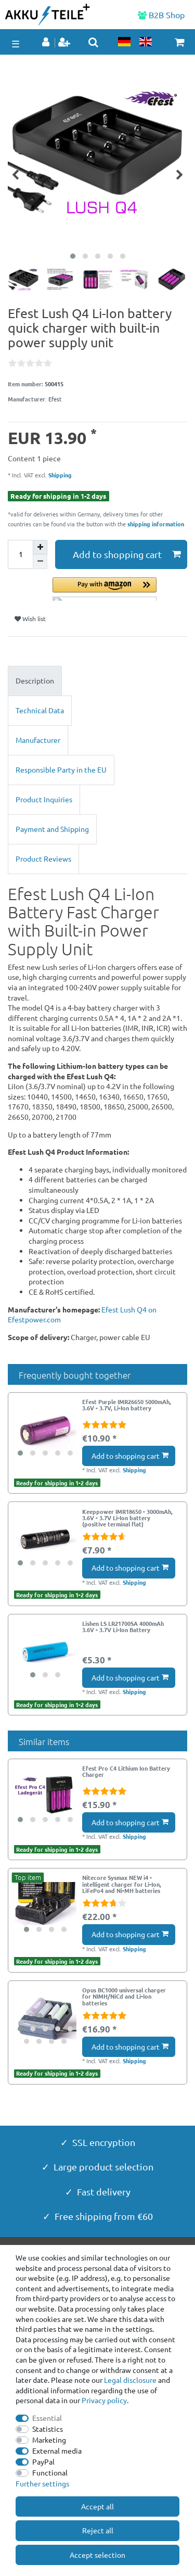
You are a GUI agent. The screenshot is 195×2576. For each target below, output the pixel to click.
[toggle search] (93, 42)
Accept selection (97, 2554)
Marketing (49, 2439)
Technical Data (40, 710)
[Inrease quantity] (40, 547)
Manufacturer (38, 739)
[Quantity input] (20, 554)
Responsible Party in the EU (61, 769)
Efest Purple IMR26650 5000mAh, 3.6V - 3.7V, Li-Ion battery (126, 1405)
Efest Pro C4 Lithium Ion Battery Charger (126, 1771)
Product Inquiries (44, 799)
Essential (47, 2417)
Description (35, 680)
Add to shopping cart (127, 554)
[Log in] (46, 42)
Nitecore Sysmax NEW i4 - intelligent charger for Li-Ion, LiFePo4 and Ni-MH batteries (121, 1883)
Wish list (30, 618)
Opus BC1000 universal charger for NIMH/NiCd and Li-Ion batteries (124, 1996)
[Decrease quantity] (40, 561)
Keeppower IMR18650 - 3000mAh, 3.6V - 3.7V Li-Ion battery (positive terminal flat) (127, 1517)
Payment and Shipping (52, 829)
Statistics (47, 2428)
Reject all (97, 2530)
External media (57, 2450)
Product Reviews (43, 858)
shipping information (155, 524)
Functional (50, 2472)
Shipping (59, 475)
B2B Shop (161, 14)
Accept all (97, 2506)
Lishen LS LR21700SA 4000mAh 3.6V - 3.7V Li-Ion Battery (123, 1627)
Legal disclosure (130, 2379)
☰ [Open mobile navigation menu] (15, 43)
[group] (45, 1429)
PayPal (43, 2461)
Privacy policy (104, 2400)
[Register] (65, 42)
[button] (120, 589)
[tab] (97, 681)
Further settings (42, 2483)
